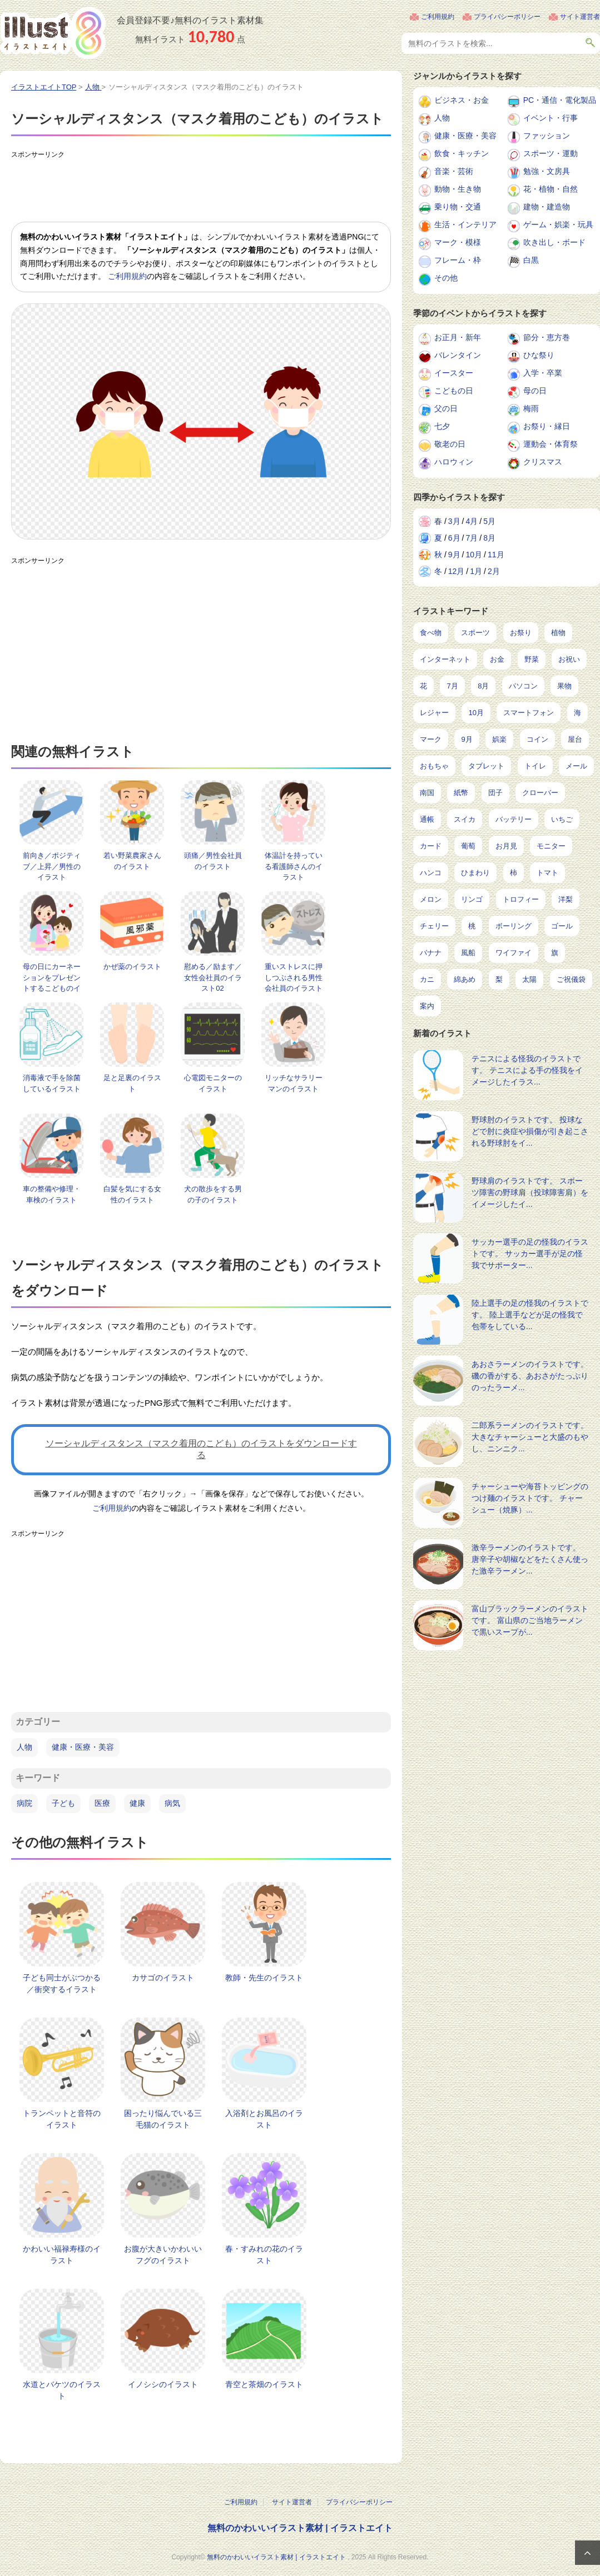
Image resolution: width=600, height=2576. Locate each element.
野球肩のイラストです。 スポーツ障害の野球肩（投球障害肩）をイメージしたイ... (530, 1192)
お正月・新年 (457, 337)
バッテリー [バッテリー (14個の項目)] (513, 819)
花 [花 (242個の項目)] (423, 686)
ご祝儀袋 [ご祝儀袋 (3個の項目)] (571, 979)
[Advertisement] (213, 188)
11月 (496, 554)
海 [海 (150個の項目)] (577, 712)
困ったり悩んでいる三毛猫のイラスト (163, 2119)
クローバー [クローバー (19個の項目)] (540, 792)
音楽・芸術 (453, 171)
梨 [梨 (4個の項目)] (499, 979)
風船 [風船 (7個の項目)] (468, 952)
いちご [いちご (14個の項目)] (562, 819)
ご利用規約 (437, 17)
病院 (24, 1803)
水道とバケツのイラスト (62, 2390)
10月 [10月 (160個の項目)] (475, 712)
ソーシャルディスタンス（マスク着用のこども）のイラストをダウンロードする (201, 1449)
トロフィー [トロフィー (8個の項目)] (521, 899)
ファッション (546, 135)
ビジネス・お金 (461, 100)
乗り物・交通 (457, 206)
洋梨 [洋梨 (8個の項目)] (565, 899)
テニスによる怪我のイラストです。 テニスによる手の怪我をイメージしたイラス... (527, 1070)
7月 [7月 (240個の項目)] (452, 686)
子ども (63, 1803)
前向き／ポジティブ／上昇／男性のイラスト (52, 866)
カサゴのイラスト (163, 1977)
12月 (456, 571)
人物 (24, 1747)
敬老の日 (449, 444)
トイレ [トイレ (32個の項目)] (535, 766)
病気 (172, 1803)
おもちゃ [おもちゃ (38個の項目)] (434, 766)
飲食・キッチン (461, 153)
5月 (489, 521)
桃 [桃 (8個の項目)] (471, 926)
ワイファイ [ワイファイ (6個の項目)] (513, 952)
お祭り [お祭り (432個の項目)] (521, 632)
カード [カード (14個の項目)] (431, 846)
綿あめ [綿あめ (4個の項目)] (464, 979)
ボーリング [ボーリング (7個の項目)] (513, 926)
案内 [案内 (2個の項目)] (427, 1006)
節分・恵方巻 (546, 337)
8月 (489, 537)
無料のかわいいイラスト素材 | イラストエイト (300, 2528)
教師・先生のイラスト (264, 1977)
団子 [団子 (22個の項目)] (495, 792)
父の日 (446, 408)
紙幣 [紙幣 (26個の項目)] (461, 792)
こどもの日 (453, 390)
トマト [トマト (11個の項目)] (547, 872)
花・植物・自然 (550, 188)
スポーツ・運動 (550, 153)
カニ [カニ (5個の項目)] (427, 979)
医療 (102, 1803)
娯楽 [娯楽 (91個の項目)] (499, 739)
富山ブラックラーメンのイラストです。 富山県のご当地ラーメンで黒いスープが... (530, 1620)
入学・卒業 (542, 372)
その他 (446, 277)
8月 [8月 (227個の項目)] (483, 686)
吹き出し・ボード (554, 242)
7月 (471, 537)
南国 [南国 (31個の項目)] (427, 792)
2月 (494, 571)
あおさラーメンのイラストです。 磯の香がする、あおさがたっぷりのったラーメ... (530, 1376)
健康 (137, 1803)
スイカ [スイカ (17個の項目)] (464, 819)
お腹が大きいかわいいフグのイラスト (163, 2254)
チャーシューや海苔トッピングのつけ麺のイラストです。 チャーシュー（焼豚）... (530, 1498)
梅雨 (531, 408)
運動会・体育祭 (550, 444)
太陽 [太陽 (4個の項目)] (529, 979)
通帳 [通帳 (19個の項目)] (427, 819)
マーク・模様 (457, 242)
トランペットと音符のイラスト (62, 2119)
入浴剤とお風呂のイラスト (264, 2119)
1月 (476, 571)
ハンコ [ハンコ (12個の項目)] (431, 872)
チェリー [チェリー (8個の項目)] (434, 926)
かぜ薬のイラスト (132, 966)
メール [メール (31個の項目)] (576, 766)
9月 (454, 554)
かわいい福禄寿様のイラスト (62, 2254)
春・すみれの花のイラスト (264, 2254)
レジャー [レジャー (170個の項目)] (434, 712)
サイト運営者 (580, 17)
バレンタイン (457, 355)
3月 (454, 521)
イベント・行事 (550, 117)
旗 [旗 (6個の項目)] (554, 952)
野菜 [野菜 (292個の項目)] (531, 659)
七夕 (442, 426)
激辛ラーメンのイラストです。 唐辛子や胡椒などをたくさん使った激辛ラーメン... (530, 1559)
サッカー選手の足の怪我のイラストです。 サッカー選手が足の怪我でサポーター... (530, 1253)
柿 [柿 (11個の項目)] (513, 872)
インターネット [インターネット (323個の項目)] (445, 659)
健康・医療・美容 (83, 1747)
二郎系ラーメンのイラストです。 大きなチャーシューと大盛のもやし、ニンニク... (530, 1437)
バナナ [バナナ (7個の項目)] (431, 952)
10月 (473, 554)
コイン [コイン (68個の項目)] (537, 739)
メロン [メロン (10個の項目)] (431, 899)
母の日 (535, 390)
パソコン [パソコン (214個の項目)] (523, 686)
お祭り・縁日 (546, 426)
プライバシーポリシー (507, 17)
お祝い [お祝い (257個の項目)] (569, 659)
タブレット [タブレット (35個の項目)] (486, 766)
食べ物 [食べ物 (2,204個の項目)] (431, 632)
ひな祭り (538, 355)
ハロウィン (453, 461)
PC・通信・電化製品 (559, 100)
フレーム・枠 (457, 260)
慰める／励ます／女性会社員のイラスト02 (213, 977)
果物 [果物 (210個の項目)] (564, 686)
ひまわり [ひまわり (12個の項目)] (475, 872)
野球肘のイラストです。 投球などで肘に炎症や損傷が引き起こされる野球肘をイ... (530, 1131)
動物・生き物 (457, 188)
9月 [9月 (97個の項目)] (466, 739)
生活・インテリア (465, 224)
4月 (471, 521)
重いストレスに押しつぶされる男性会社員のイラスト (294, 977)
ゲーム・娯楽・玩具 (558, 224)
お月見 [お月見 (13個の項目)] (506, 846)
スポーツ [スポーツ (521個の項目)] (475, 632)
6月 (454, 537)
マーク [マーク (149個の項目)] (431, 739)
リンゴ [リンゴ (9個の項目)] (472, 899)
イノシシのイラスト (163, 2384)
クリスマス (542, 461)
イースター (453, 372)
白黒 (531, 260)
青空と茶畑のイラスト (264, 2384)
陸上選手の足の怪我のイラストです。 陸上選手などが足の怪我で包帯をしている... (530, 1315)
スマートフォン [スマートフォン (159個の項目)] (528, 712)
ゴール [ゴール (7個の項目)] (562, 926)
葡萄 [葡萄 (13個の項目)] (468, 846)
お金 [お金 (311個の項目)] (497, 659)
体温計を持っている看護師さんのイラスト (294, 866)
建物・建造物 (546, 206)
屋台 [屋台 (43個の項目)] (575, 739)
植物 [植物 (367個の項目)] (558, 632)
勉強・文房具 (546, 171)
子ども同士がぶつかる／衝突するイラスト (62, 1983)
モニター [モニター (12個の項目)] (551, 846)
